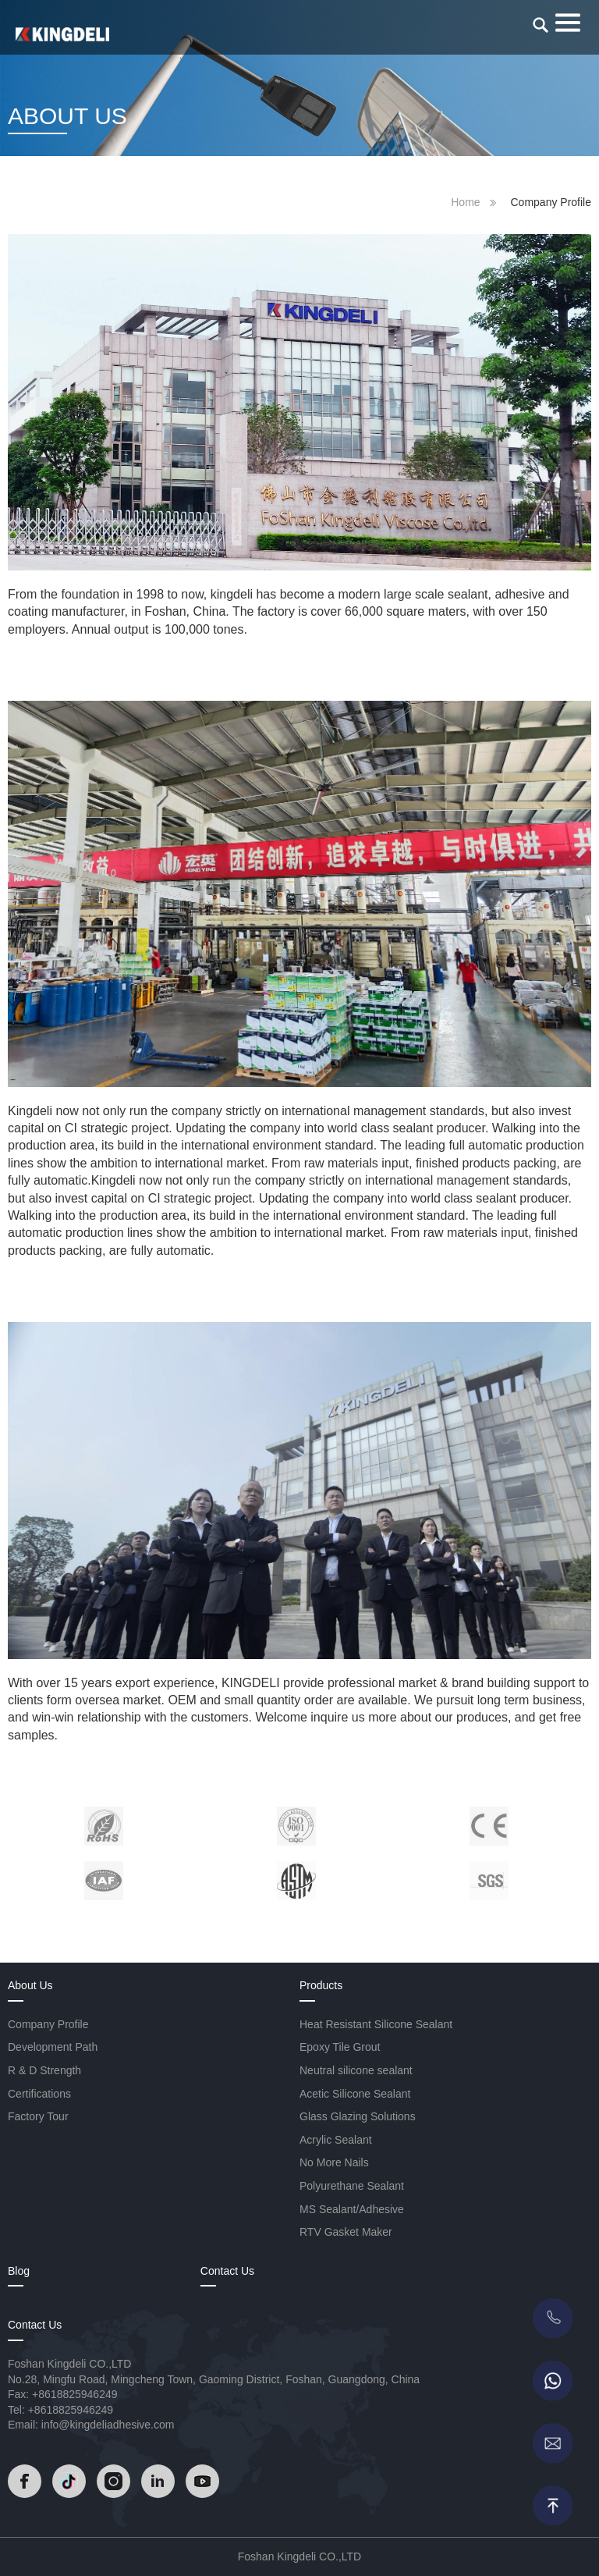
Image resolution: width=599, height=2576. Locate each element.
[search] (540, 25)
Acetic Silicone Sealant (355, 2093)
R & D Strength (44, 2070)
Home (465, 202)
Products (321, 1985)
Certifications (39, 2093)
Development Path (52, 2047)
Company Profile (48, 2024)
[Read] (62, 34)
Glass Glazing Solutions (358, 2116)
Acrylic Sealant (336, 2140)
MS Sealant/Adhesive (352, 2209)
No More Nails (334, 2162)
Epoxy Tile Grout (340, 2047)
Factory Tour (38, 2116)
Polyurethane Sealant (352, 2186)
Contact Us (227, 2271)
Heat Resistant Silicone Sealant (376, 2024)
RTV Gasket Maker (346, 2232)
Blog (19, 2271)
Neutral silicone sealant (356, 2070)
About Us (30, 1985)
